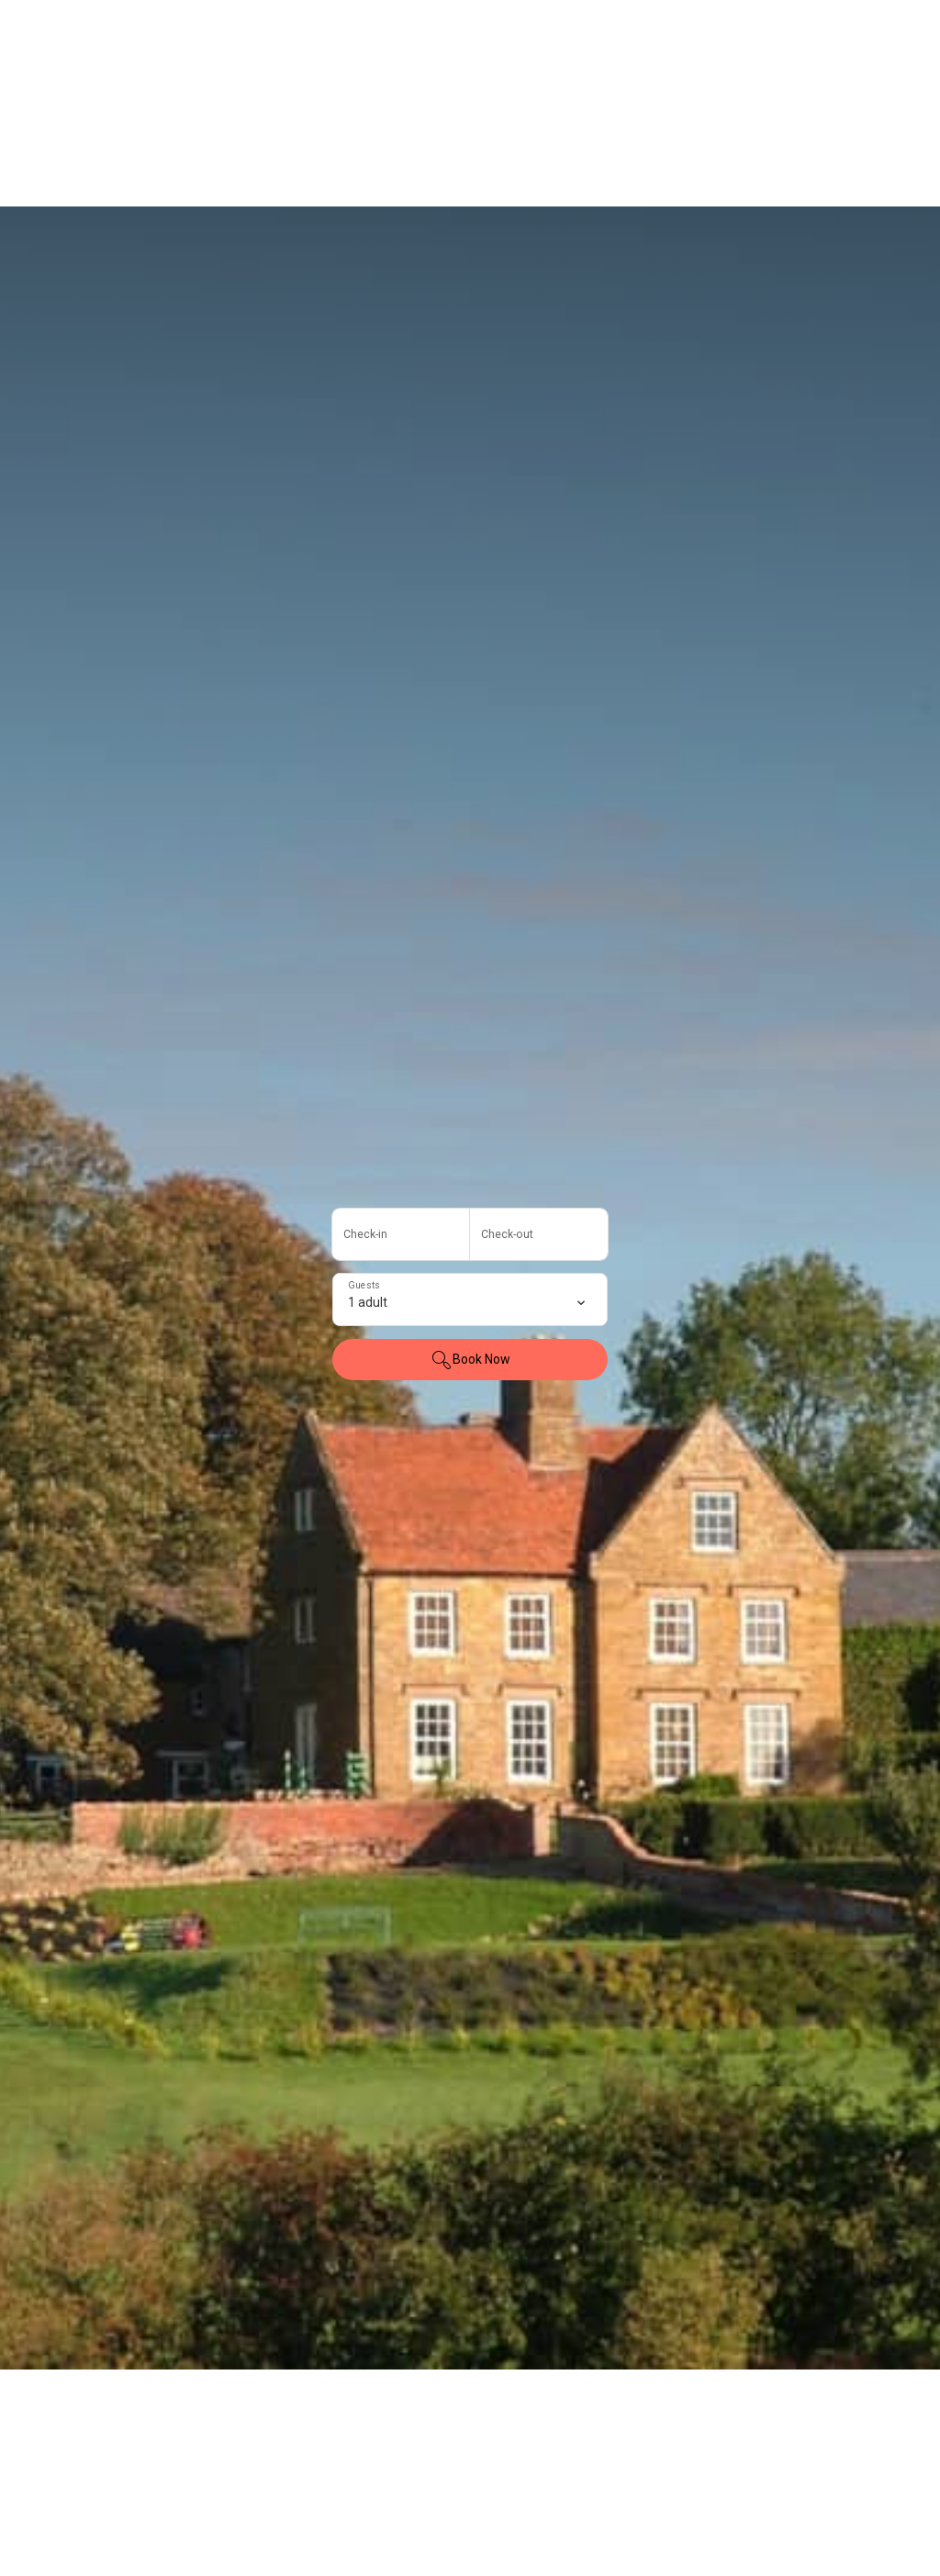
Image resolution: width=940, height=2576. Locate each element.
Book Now (470, 1360)
